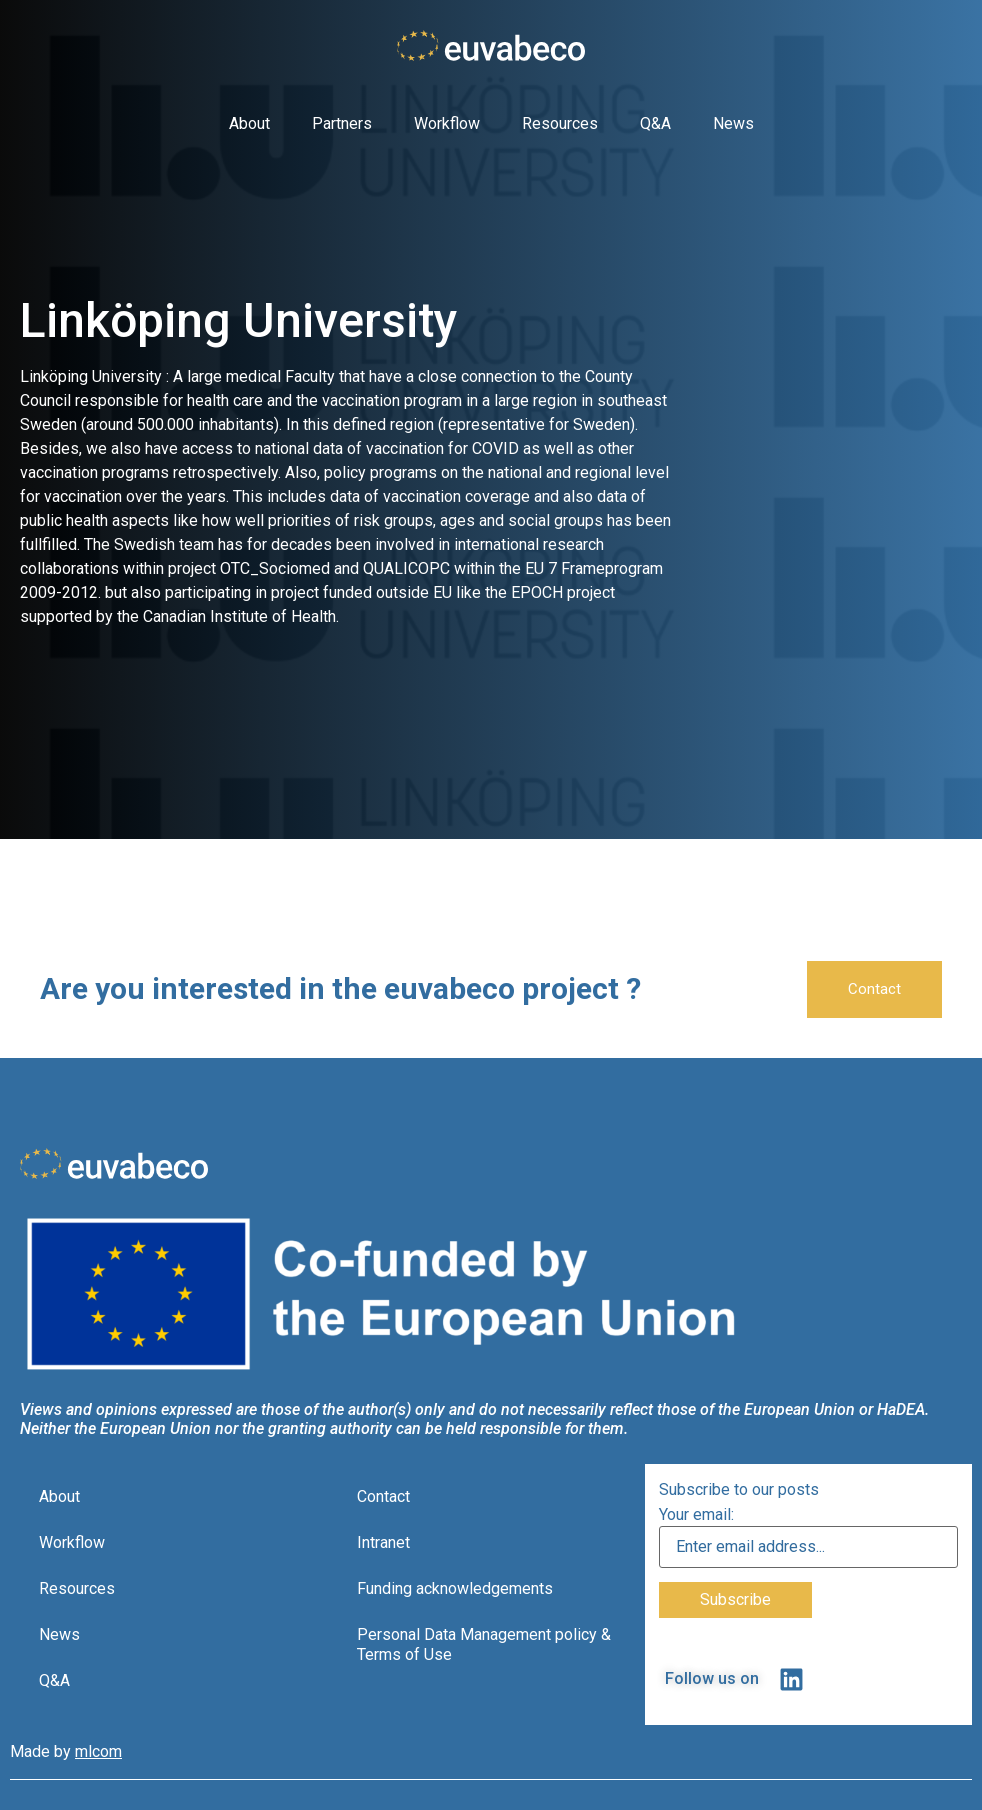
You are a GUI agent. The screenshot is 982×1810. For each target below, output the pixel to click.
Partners (342, 123)
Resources (560, 123)
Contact (383, 1496)
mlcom (98, 1751)
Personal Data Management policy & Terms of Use (484, 1644)
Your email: (696, 1515)
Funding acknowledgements (455, 1588)
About (249, 123)
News (733, 123)
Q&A (655, 123)
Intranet (383, 1542)
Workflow (447, 123)
